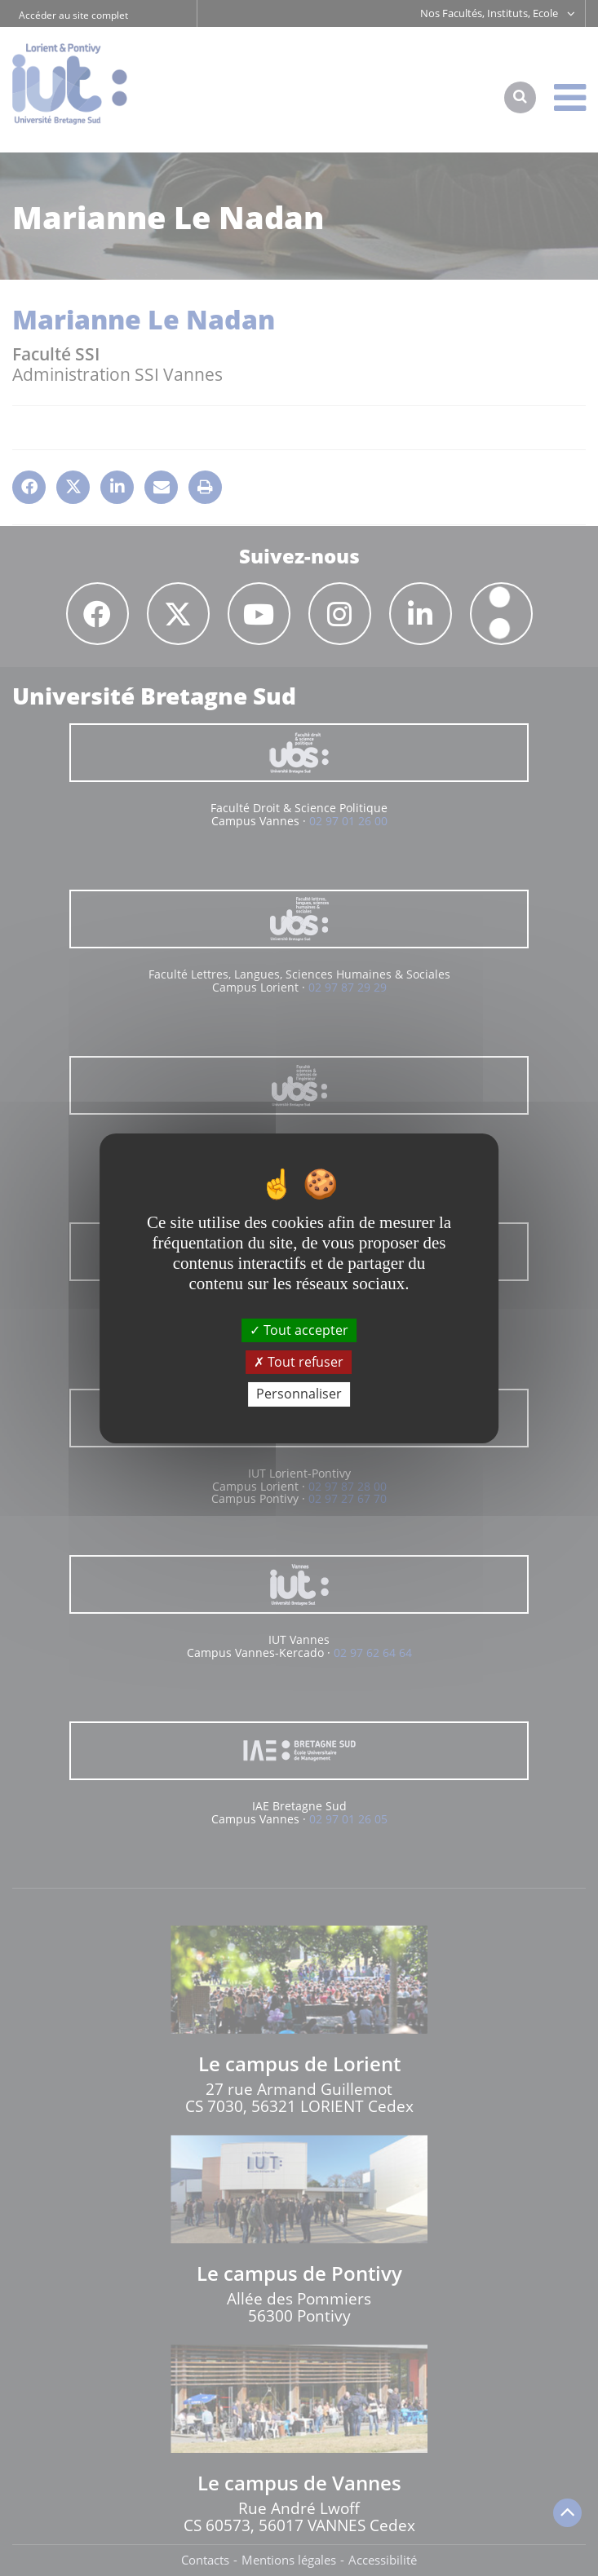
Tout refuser (298, 1362)
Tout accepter (299, 1330)
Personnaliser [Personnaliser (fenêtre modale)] (299, 1394)
